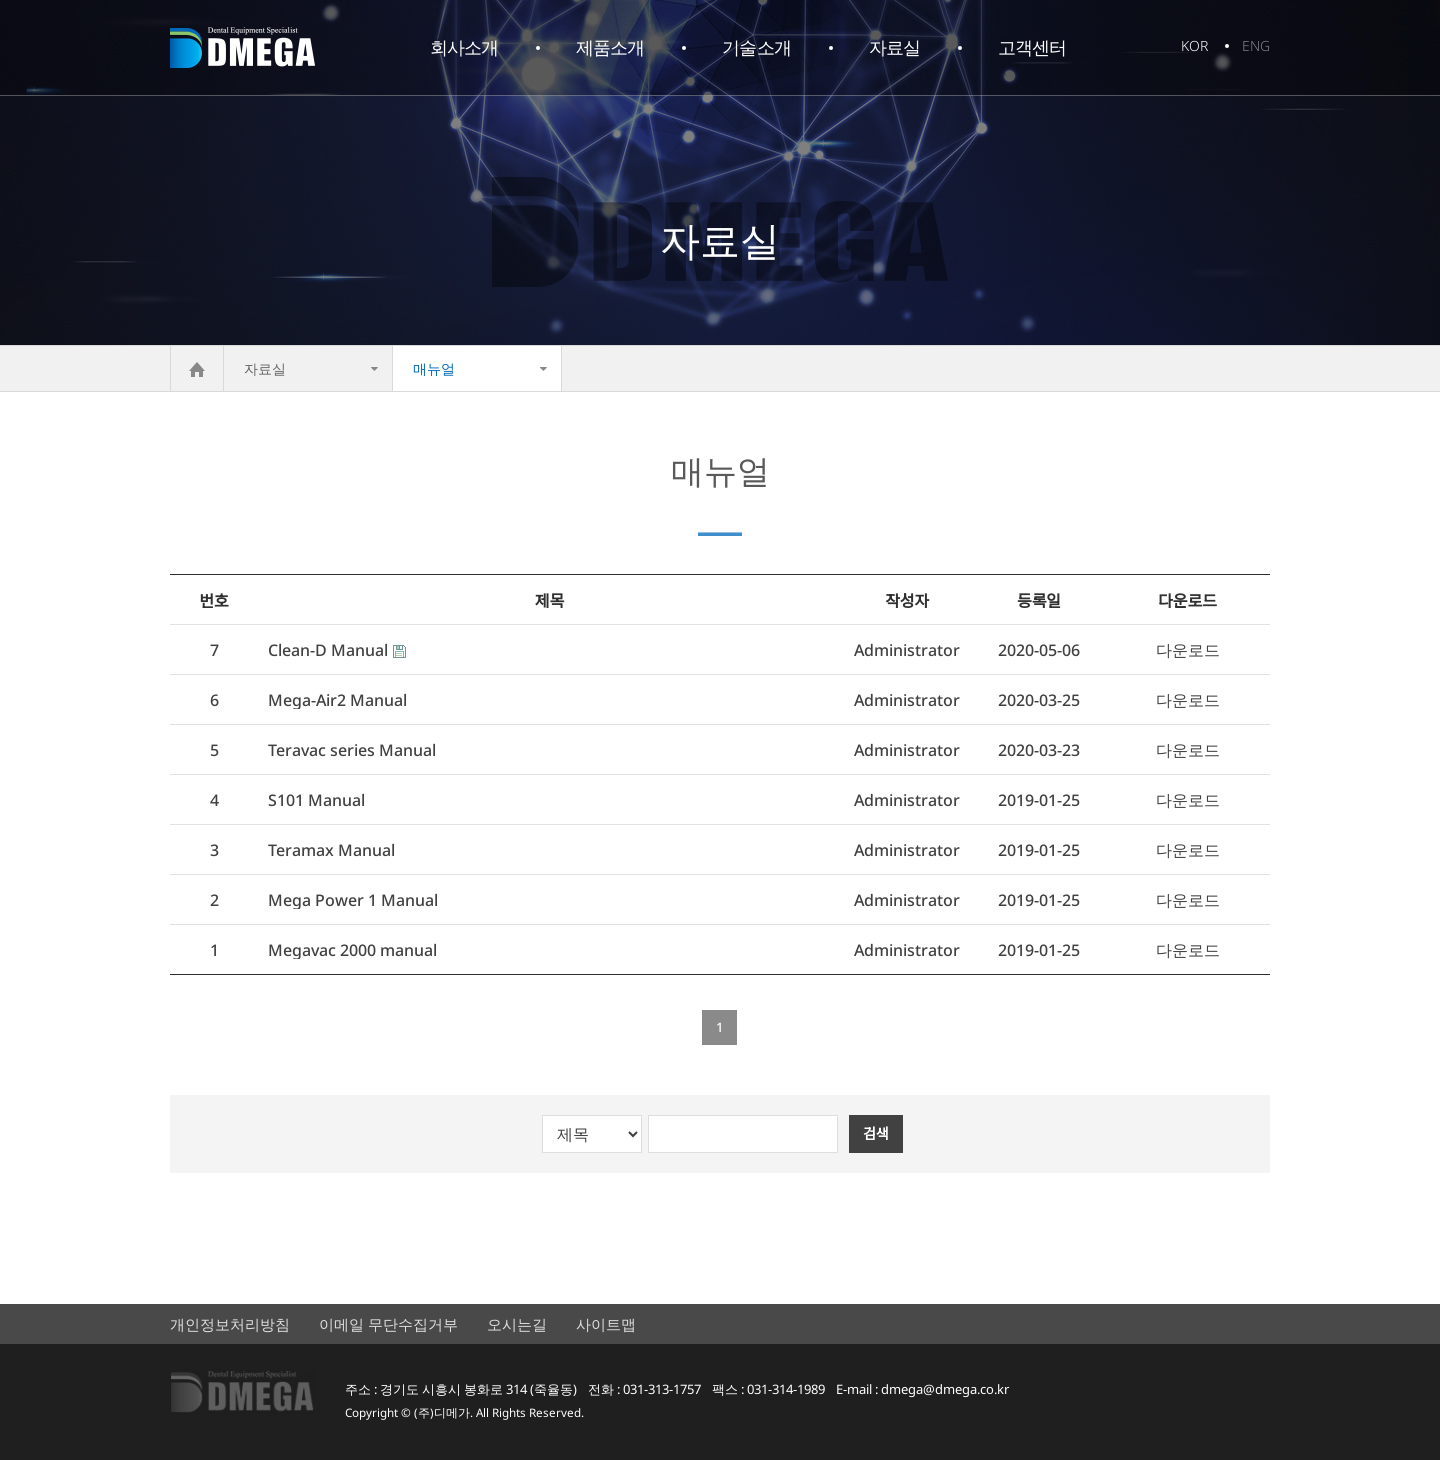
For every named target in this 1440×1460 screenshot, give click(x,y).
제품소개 (610, 47)
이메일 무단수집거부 (388, 1324)
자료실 (894, 47)
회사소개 (464, 47)
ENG (1256, 45)
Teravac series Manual (352, 750)
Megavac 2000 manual (352, 950)
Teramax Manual (331, 850)
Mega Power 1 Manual (353, 900)
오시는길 (517, 1324)
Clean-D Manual (328, 650)
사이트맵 (606, 1324)
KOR (1194, 45)
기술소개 (756, 47)
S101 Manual (316, 800)
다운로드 (1188, 650)
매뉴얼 (434, 368)
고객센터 (1032, 47)
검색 (876, 1133)
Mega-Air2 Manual (337, 700)
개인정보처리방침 (230, 1324)
